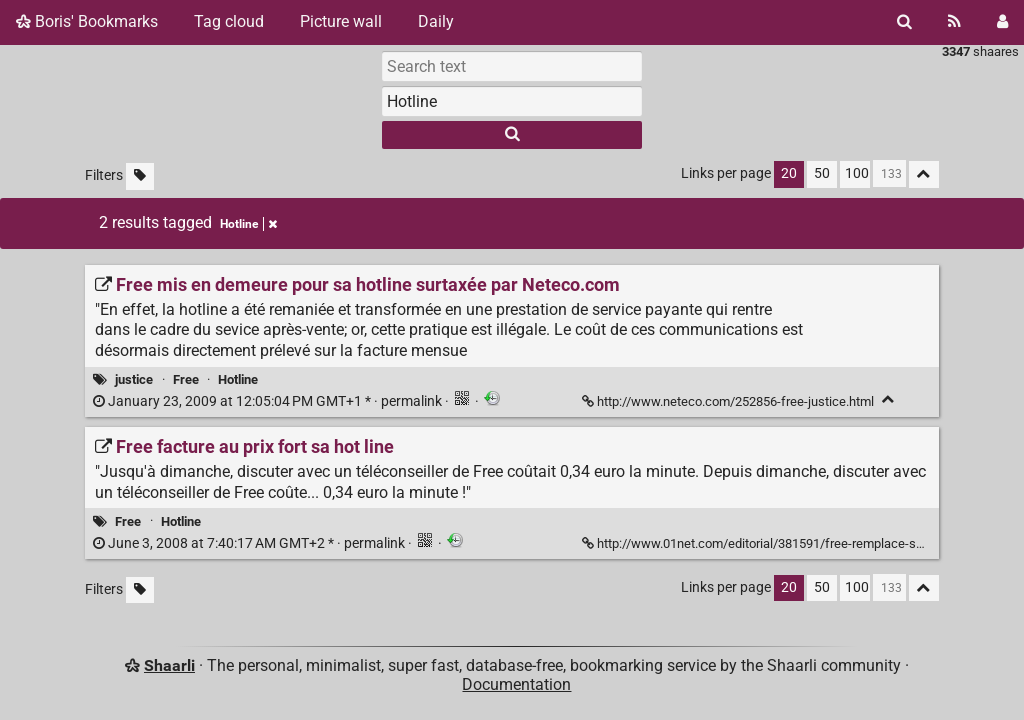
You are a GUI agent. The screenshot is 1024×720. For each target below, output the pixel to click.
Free (186, 379)
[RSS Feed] (954, 22)
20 (789, 173)
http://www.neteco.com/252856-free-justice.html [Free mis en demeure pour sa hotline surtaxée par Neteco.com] (729, 401)
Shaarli (169, 665)
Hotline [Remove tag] (248, 224)
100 (857, 173)
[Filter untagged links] (140, 176)
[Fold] (888, 399)
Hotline (238, 379)
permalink (269, 401)
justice (134, 379)
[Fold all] (924, 174)
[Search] (904, 22)
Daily (436, 21)
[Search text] (512, 66)
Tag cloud (229, 21)
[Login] (1002, 22)
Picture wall (341, 21)
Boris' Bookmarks (87, 21)
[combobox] (512, 101)
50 (822, 173)
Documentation (516, 684)
